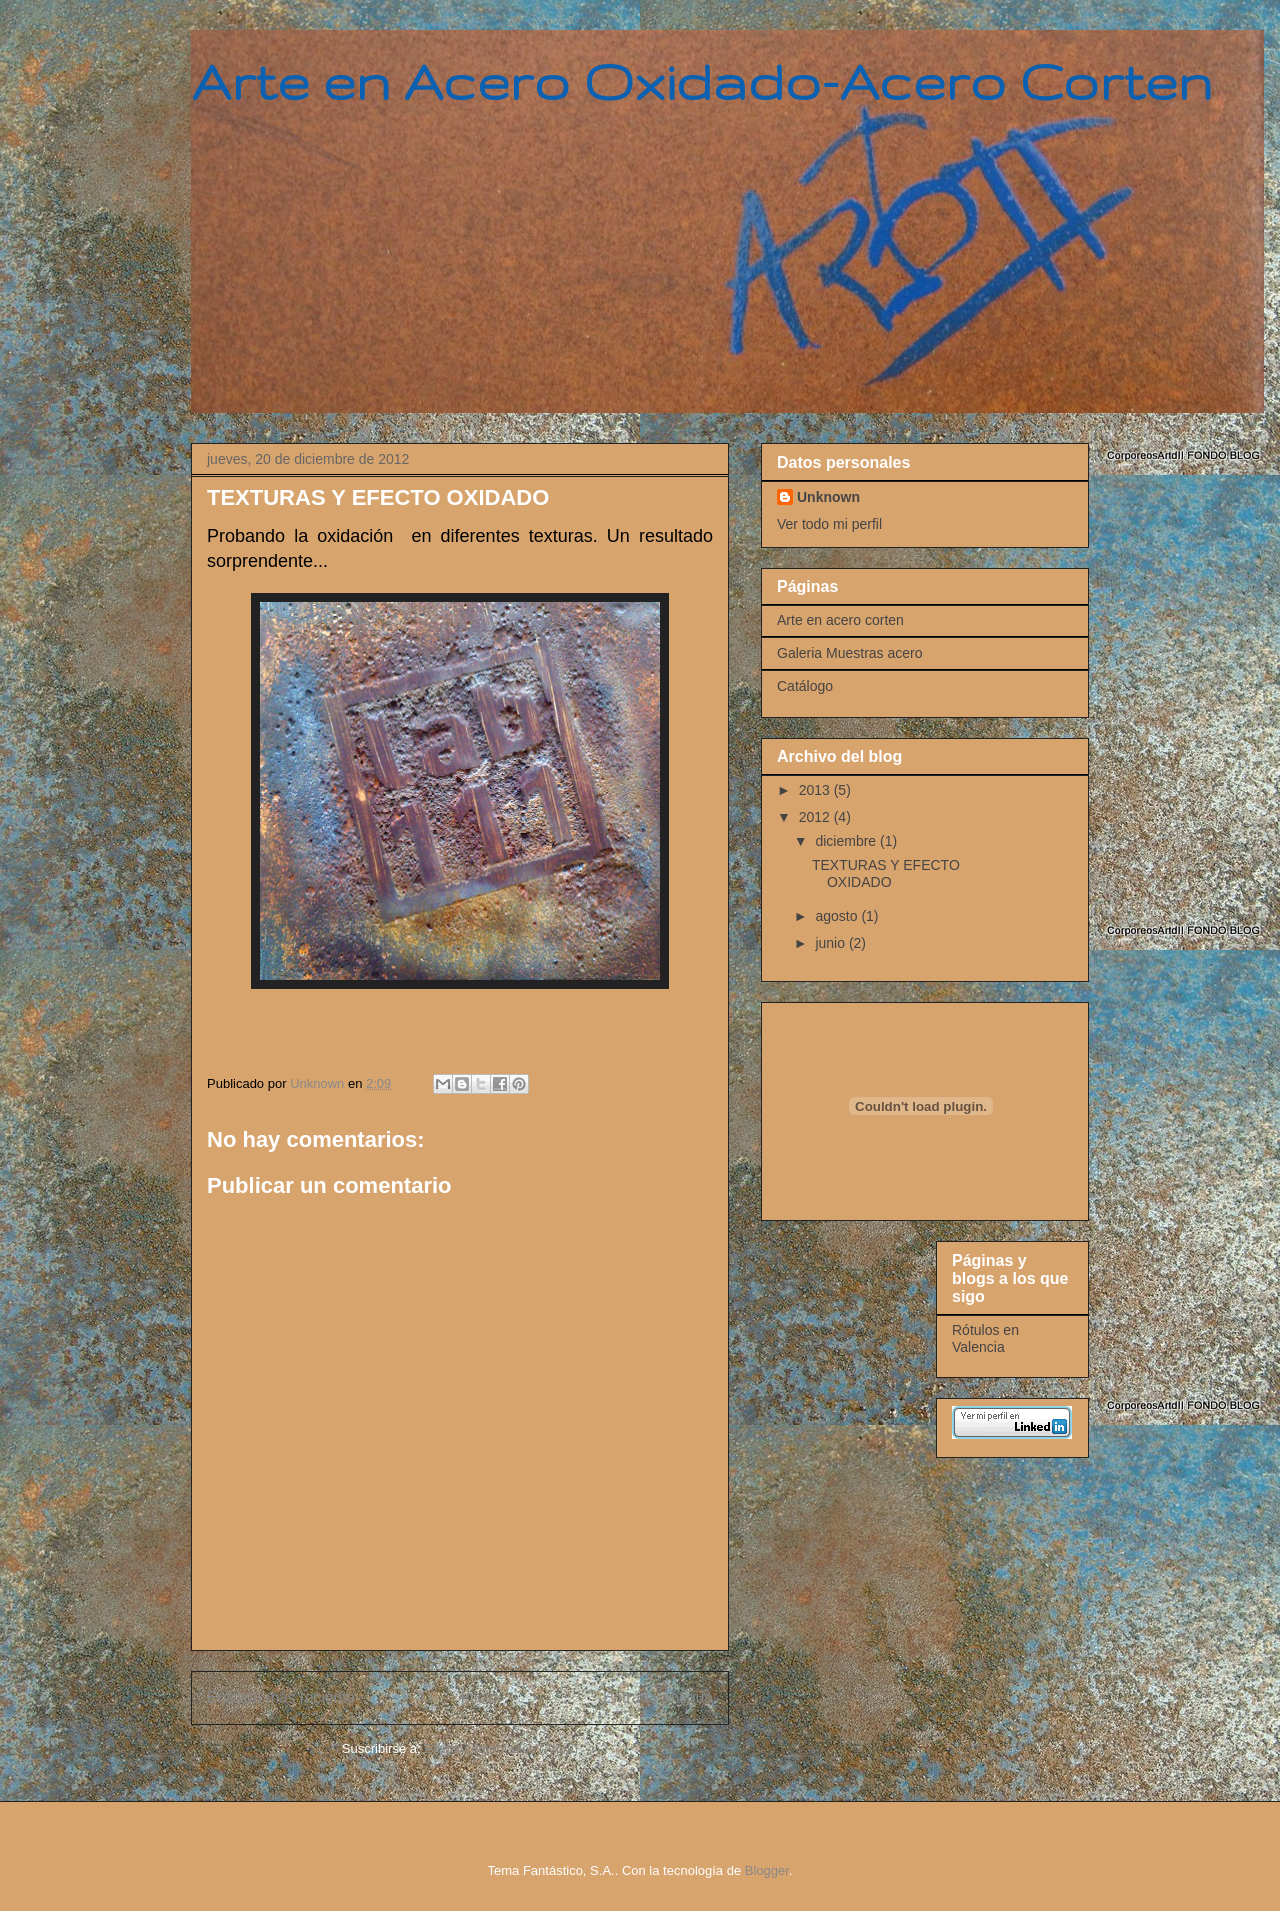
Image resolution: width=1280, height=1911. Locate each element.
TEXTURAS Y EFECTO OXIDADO (886, 873)
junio (831, 943)
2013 (816, 790)
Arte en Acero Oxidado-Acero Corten (701, 81)
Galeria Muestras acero (850, 653)
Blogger (767, 1870)
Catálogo (805, 686)
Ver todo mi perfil (829, 524)
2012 (816, 817)
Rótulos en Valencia (985, 1338)
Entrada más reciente (281, 1697)
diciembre (847, 841)
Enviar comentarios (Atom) (501, 1748)
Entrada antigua (658, 1697)
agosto (838, 916)
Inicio (479, 1697)
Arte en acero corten (840, 620)
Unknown (828, 497)
